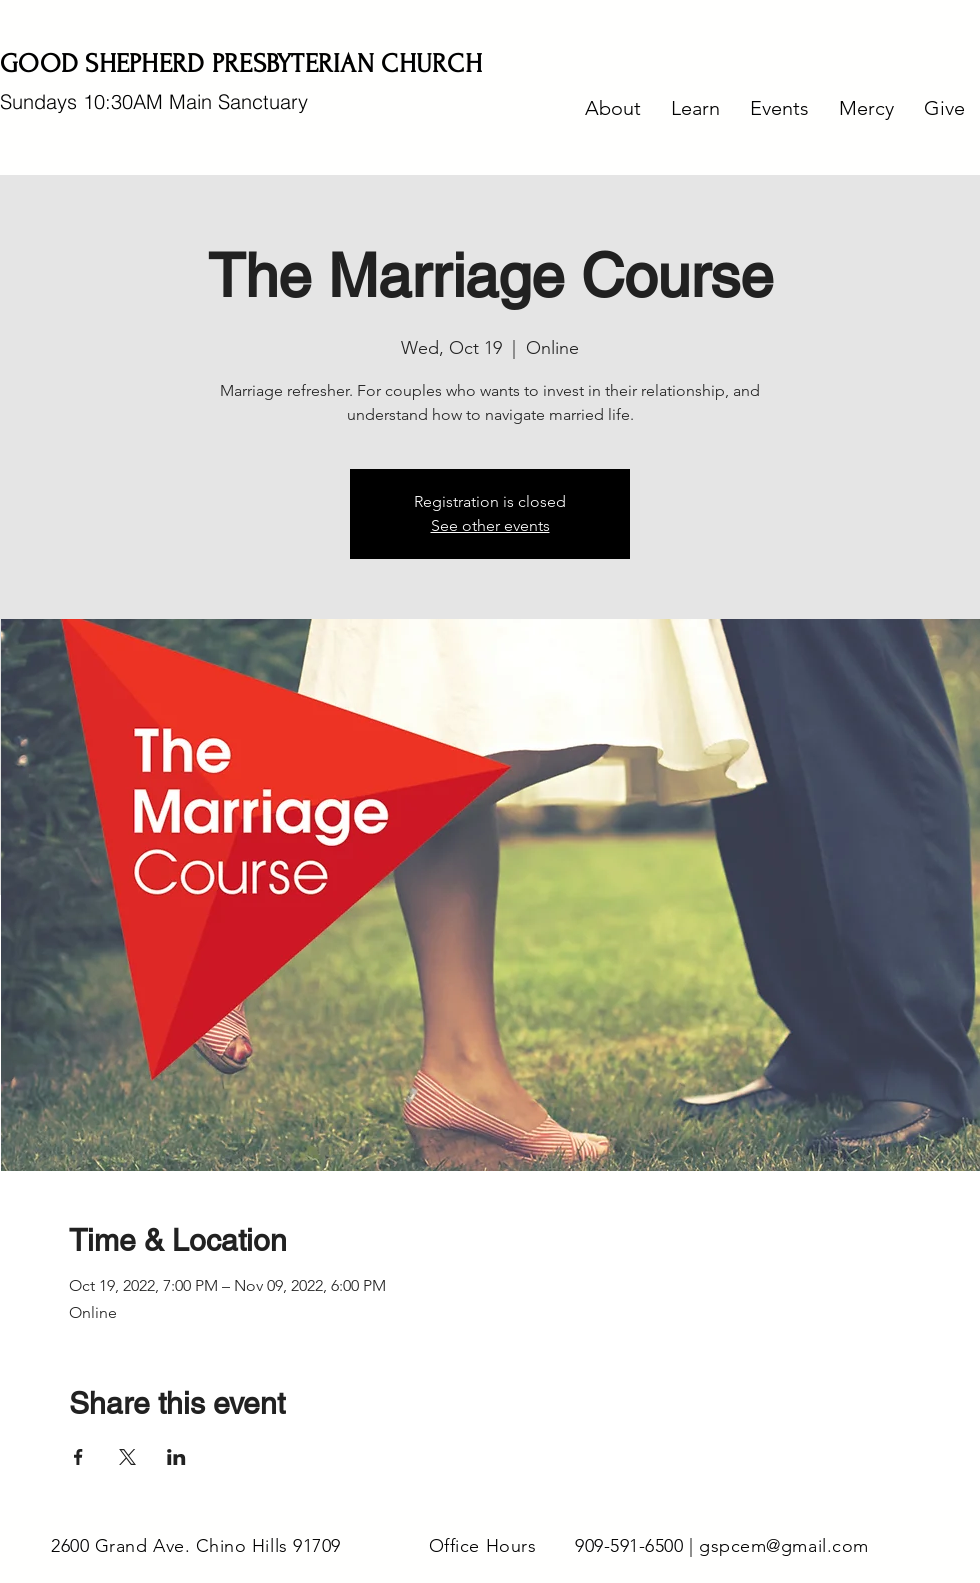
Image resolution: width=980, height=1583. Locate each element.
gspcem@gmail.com (784, 1546)
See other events (490, 525)
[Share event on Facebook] (78, 1457)
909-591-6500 (629, 1546)
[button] (613, 108)
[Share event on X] (127, 1457)
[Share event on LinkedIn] (176, 1457)
